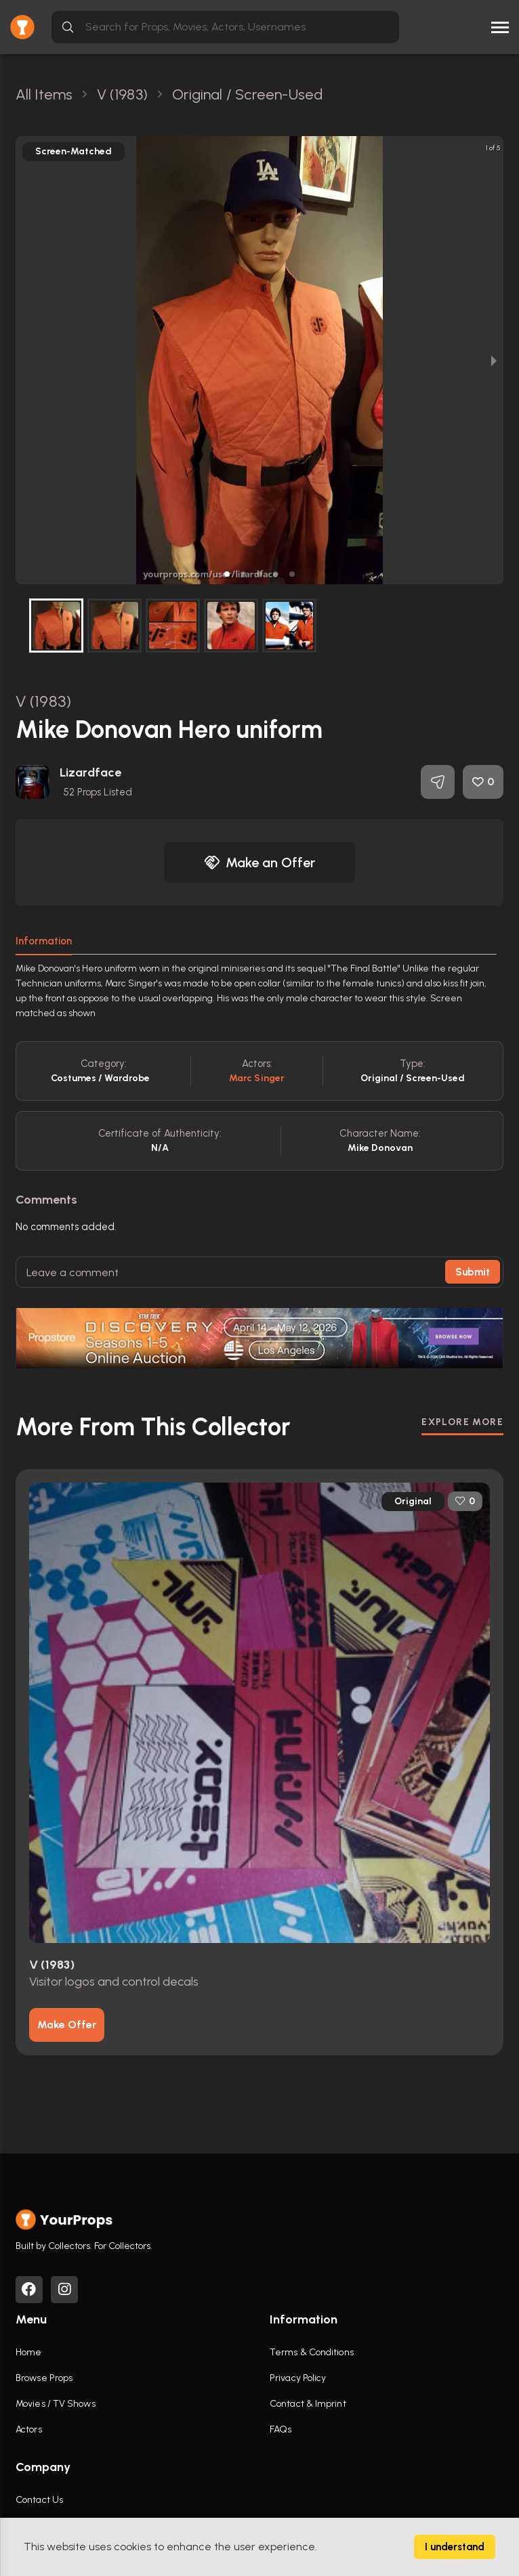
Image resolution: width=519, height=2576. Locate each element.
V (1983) (43, 701)
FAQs (280, 2429)
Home (28, 2352)
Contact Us (39, 2500)
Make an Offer (259, 862)
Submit (472, 1272)
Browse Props (44, 2378)
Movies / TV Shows (56, 2403)
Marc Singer (257, 1078)
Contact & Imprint (308, 2403)
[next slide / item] (493, 360)
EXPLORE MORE (462, 1422)
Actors (29, 2429)
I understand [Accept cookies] (454, 2547)
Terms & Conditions (312, 2352)
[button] (227, 574)
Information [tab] (44, 941)
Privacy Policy (298, 2378)
